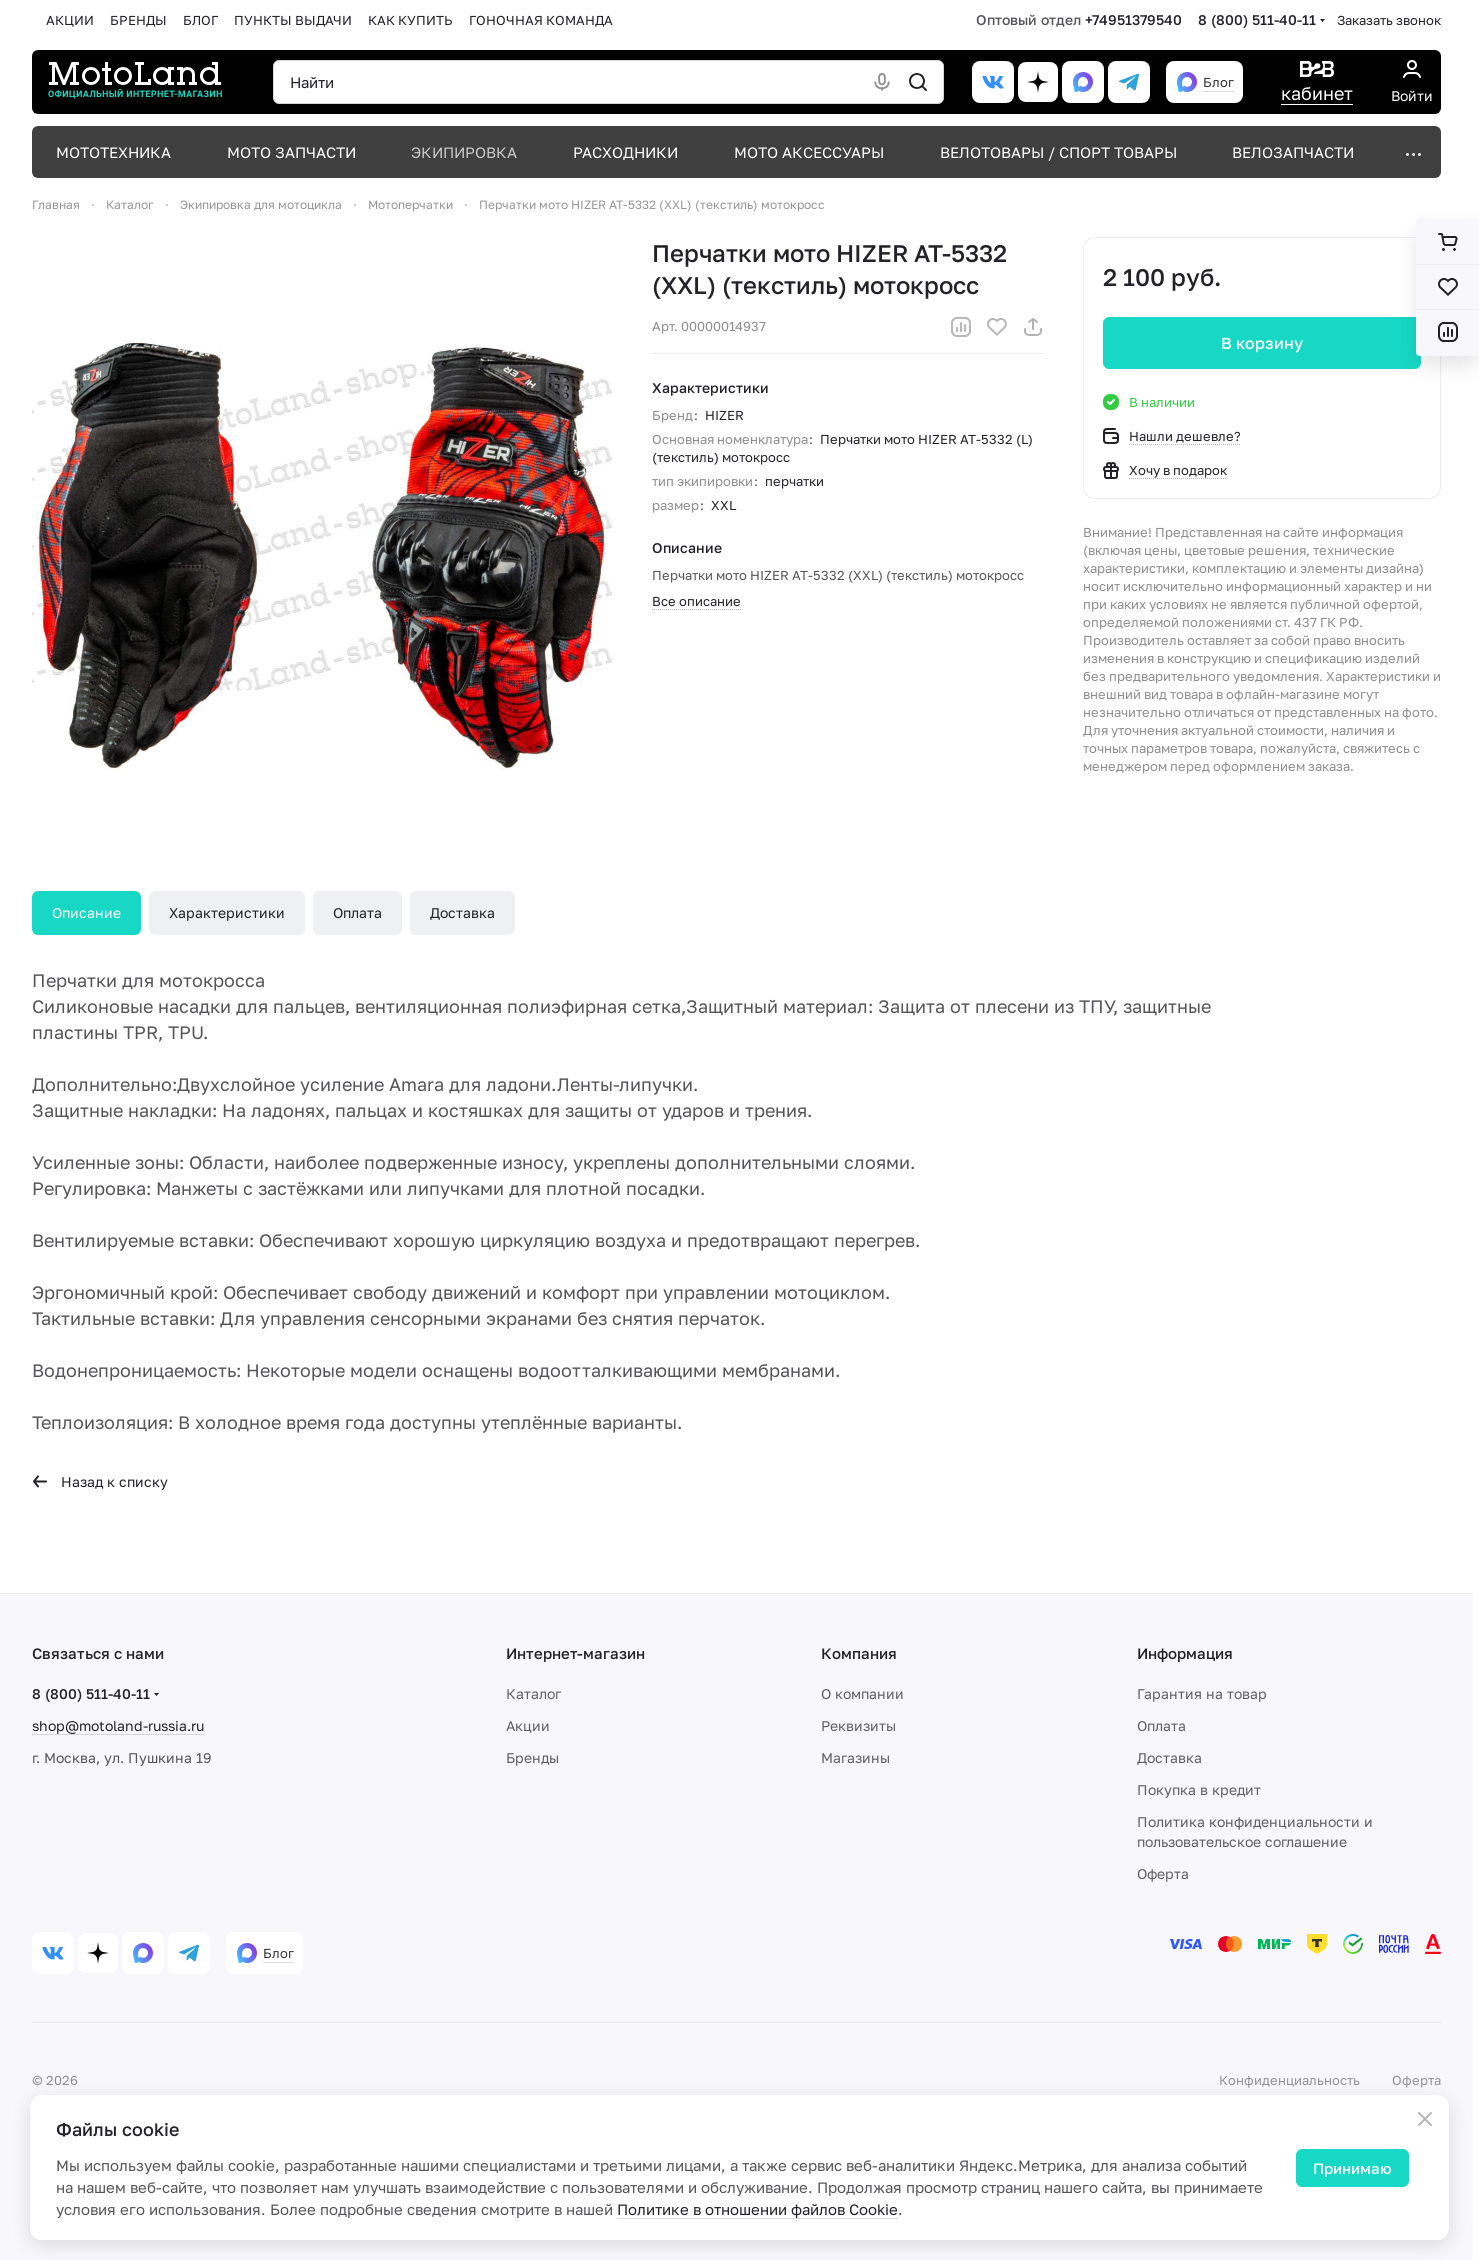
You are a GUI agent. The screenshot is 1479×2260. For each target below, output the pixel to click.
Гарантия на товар (1202, 1693)
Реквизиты (858, 1725)
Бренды (532, 1757)
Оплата (357, 912)
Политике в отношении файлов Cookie (757, 2209)
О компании (862, 1693)
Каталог (533, 1693)
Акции (528, 1725)
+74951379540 (1133, 19)
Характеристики (227, 912)
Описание (86, 912)
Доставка (462, 912)
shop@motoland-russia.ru (118, 1725)
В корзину (1262, 343)
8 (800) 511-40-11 (1257, 19)
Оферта (1163, 1873)
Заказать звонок (1389, 20)
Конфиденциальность (1289, 2080)
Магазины (855, 1757)
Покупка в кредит (1199, 1789)
